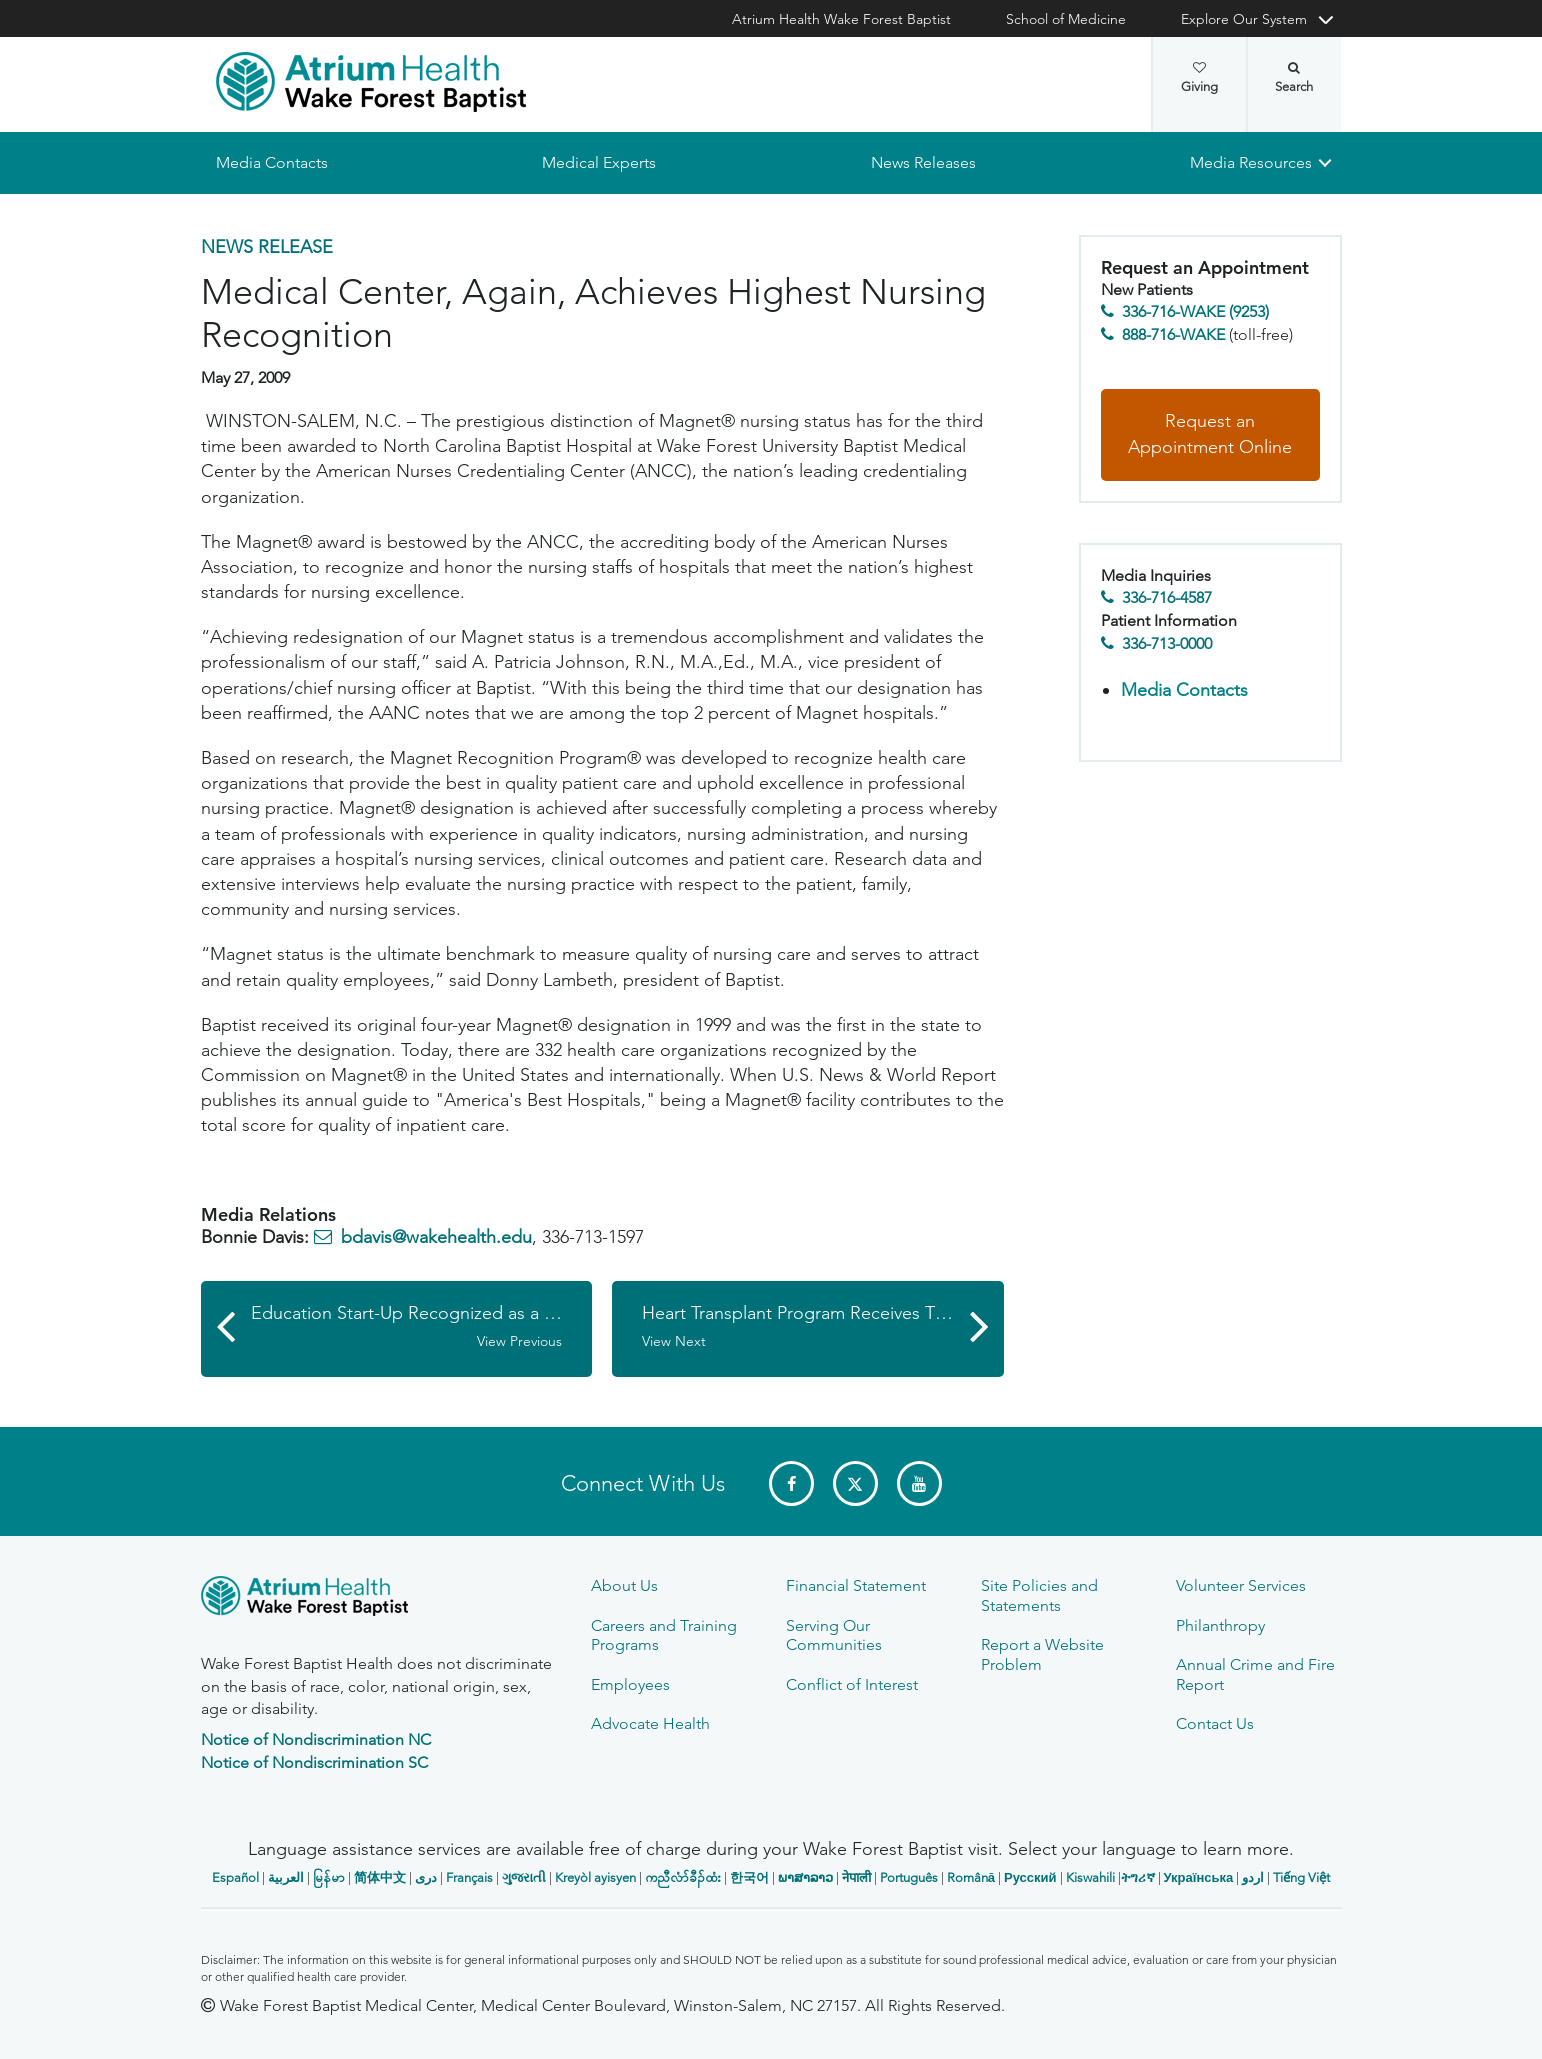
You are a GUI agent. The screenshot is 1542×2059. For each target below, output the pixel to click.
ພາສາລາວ (805, 1877)
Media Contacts (272, 162)
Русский (1030, 1877)
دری (426, 1877)
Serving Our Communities (834, 1635)
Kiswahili (1090, 1877)
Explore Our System (1244, 19)
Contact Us (1215, 1723)
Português (909, 1877)
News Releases (922, 162)
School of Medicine (1066, 19)
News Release (267, 247)
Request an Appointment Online (1210, 435)
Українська (1199, 1877)
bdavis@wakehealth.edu (436, 1238)
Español (235, 1877)
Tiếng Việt (1301, 1877)
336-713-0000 (1167, 643)
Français (469, 1877)
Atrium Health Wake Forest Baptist (841, 19)
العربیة (286, 1877)
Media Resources (1251, 162)
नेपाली (856, 1877)
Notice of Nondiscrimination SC (314, 1762)
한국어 (749, 1877)
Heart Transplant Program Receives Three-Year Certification (823, 1327)
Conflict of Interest (852, 1684)
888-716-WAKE (1173, 334)
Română (971, 1877)
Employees (630, 1684)
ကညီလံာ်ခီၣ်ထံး (683, 1877)
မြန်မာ (329, 1877)
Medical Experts (599, 162)
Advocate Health (650, 1723)
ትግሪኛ (1138, 1877)
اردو (1253, 1877)
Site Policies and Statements (1039, 1595)
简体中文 (380, 1877)
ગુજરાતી (524, 1877)
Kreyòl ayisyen (595, 1877)
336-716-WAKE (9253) (1195, 312)
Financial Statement (856, 1585)
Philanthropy (1220, 1625)
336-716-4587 (1167, 598)
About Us (624, 1585)
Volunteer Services (1241, 1585)
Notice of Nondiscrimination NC (316, 1739)
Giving (1199, 78)
